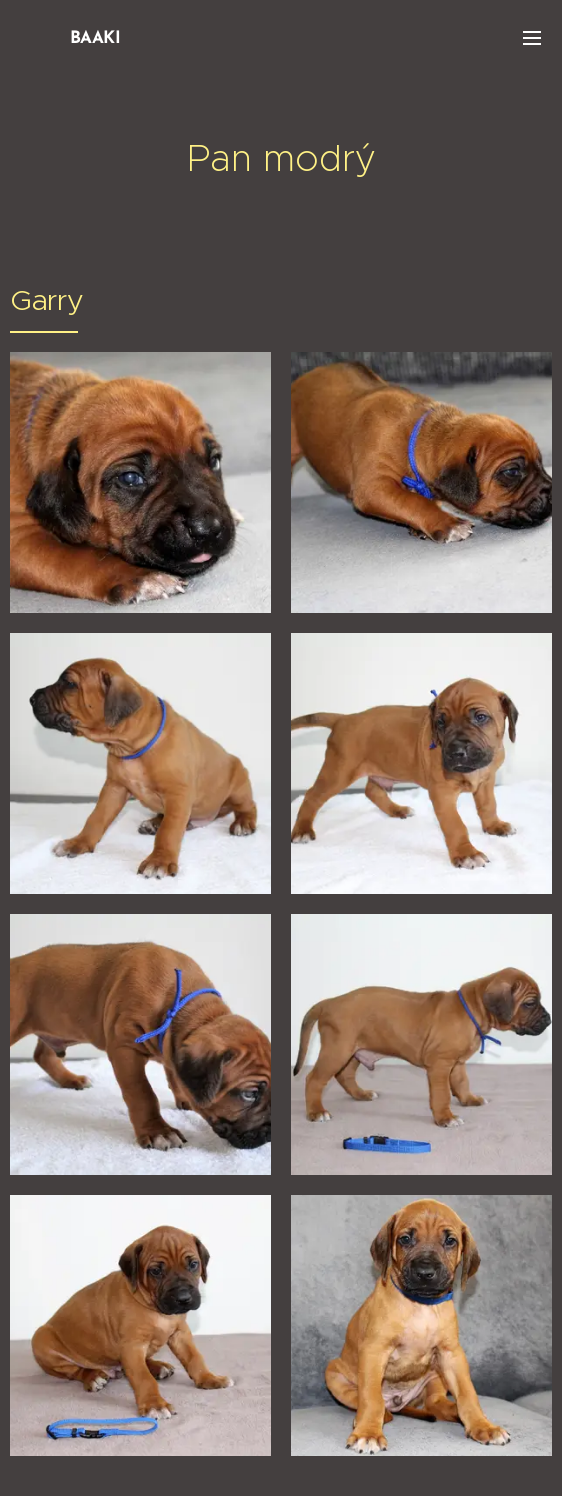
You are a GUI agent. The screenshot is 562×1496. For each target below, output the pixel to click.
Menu (532, 38)
